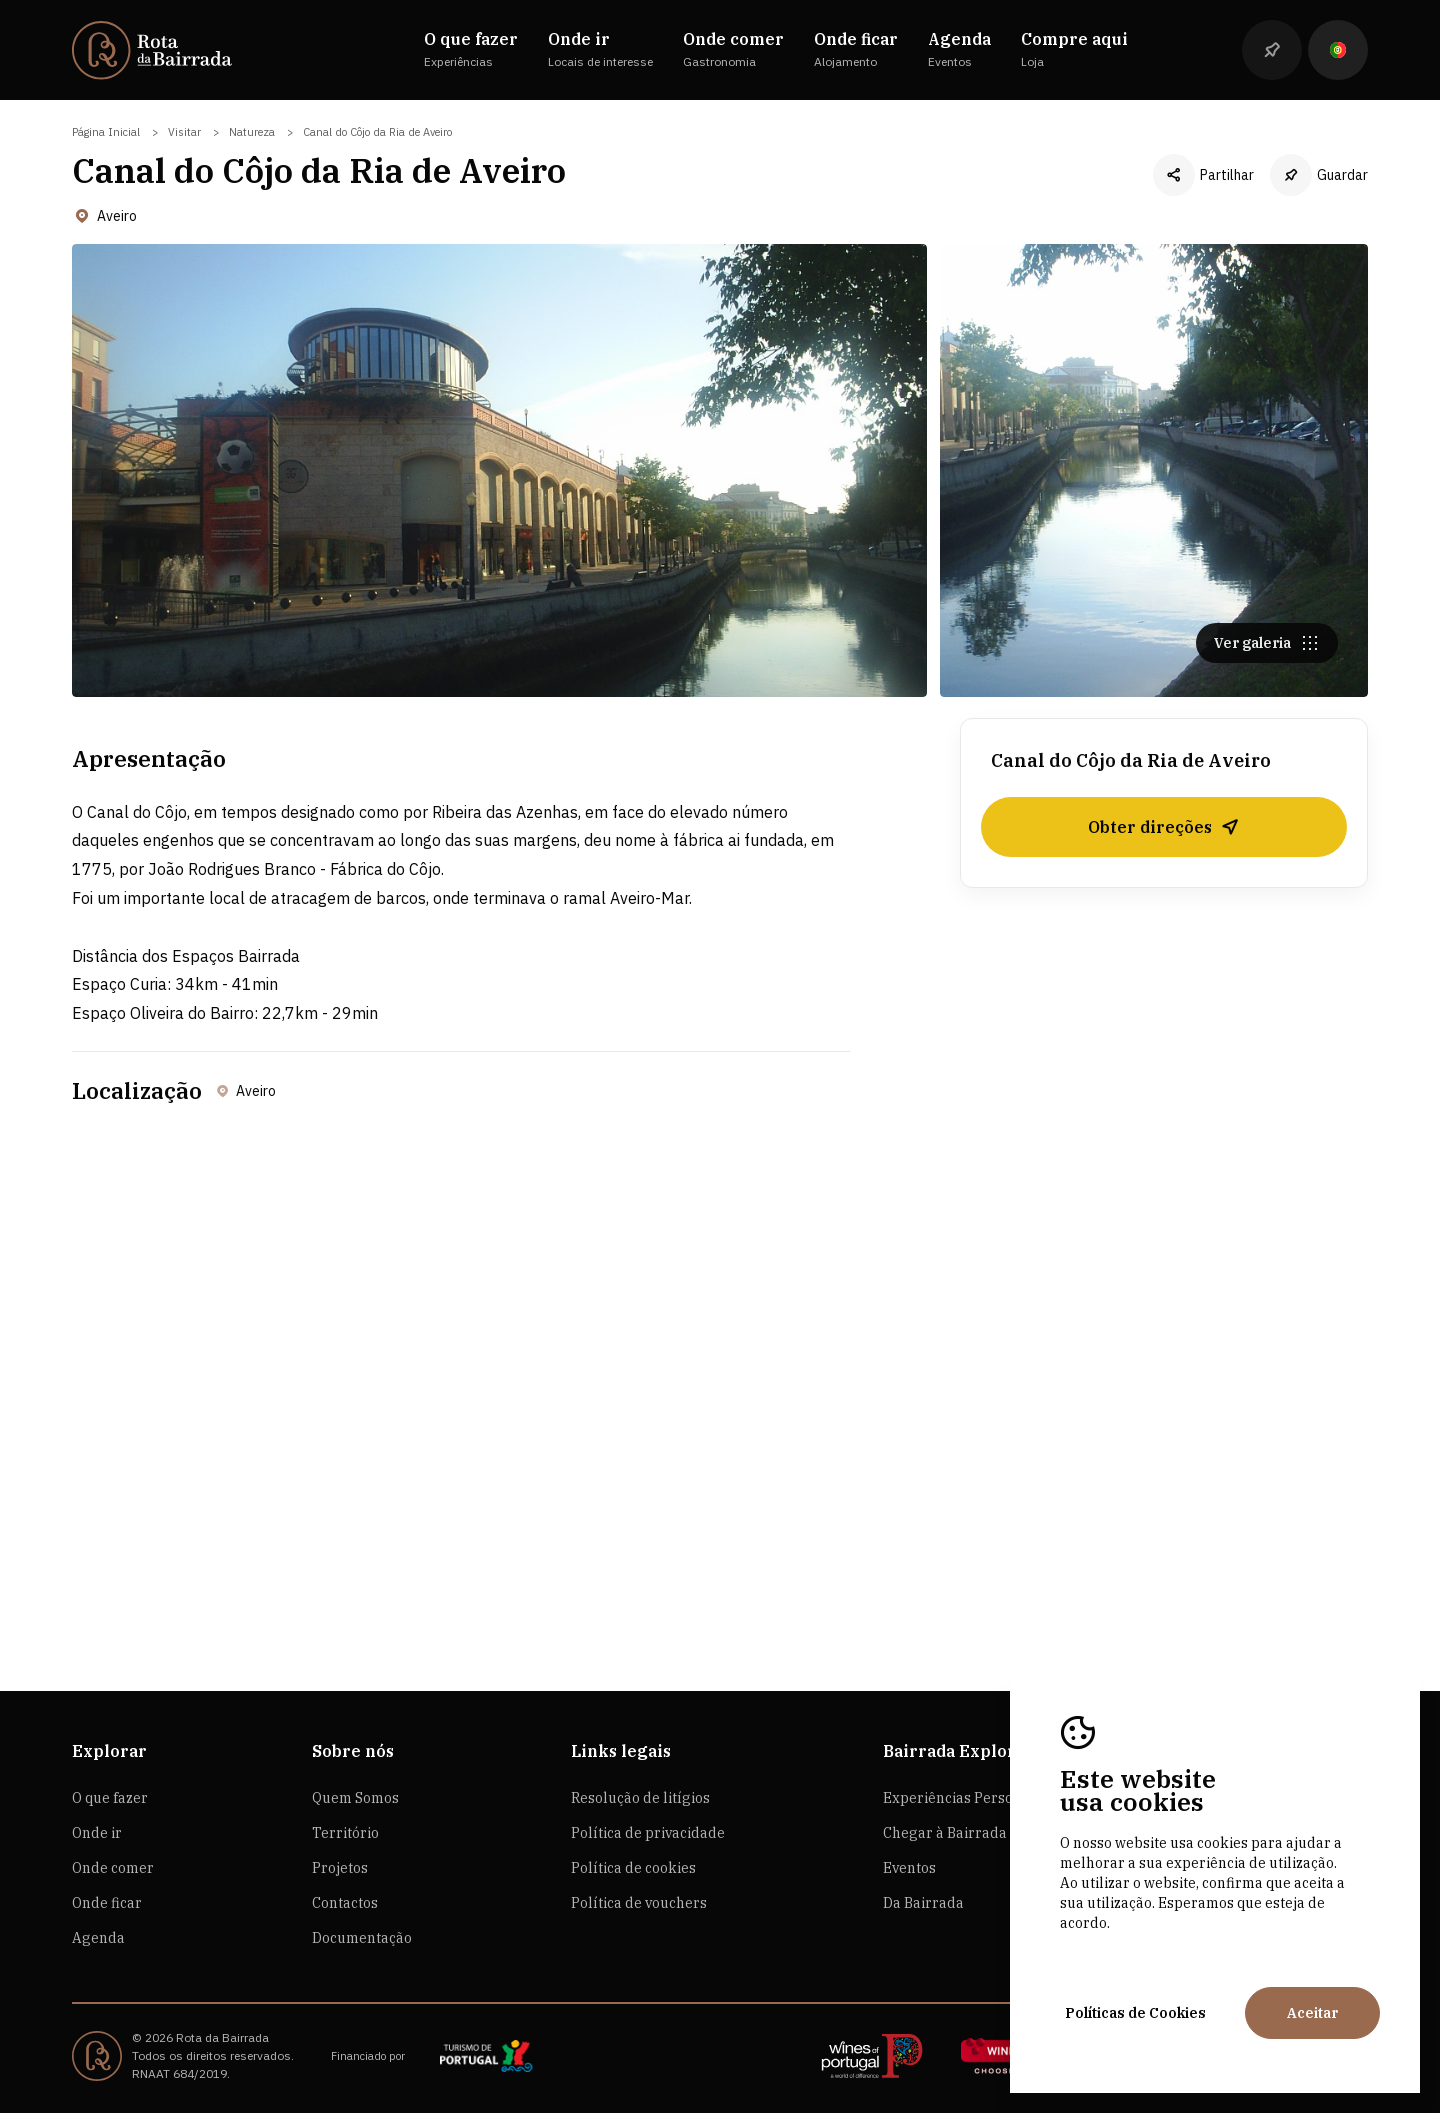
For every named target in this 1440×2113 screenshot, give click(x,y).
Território (345, 1833)
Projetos (340, 1868)
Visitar (184, 132)
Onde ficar (107, 1903)
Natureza (252, 132)
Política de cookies (633, 1868)
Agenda (98, 1938)
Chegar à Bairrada (945, 1833)
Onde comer (113, 1868)
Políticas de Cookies (1135, 2013)
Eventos (909, 1868)
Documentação (362, 1938)
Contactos (345, 1903)
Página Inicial (106, 132)
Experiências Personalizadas (980, 1798)
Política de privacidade (648, 1833)
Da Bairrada (923, 1903)
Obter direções (1164, 833)
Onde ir (97, 1833)
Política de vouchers (639, 1903)
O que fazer (110, 1798)
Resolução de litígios (640, 1798)
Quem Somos (355, 1798)
